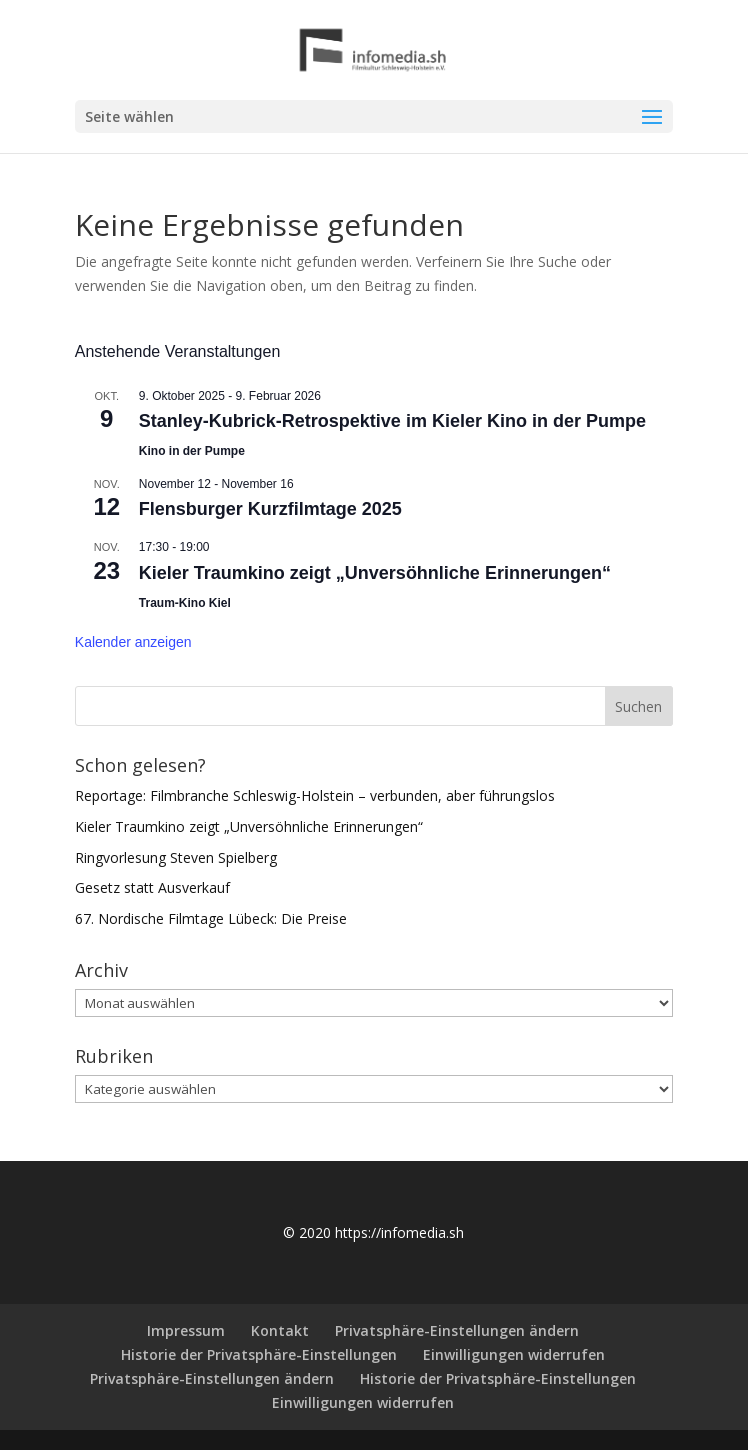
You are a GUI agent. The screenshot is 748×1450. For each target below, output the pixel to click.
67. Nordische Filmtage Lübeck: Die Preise (211, 918)
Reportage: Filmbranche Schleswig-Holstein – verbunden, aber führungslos (315, 795)
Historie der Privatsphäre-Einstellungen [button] (259, 1354)
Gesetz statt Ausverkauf (152, 887)
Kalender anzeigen (133, 642)
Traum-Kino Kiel (185, 603)
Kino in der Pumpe (192, 451)
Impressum (186, 1330)
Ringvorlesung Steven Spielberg (176, 857)
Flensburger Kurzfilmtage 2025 (270, 509)
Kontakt (280, 1330)
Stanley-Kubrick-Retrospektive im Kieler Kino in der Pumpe (392, 421)
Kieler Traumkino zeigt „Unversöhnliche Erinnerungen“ (375, 573)
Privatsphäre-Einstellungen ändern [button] (457, 1330)
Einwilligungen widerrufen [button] (514, 1354)
